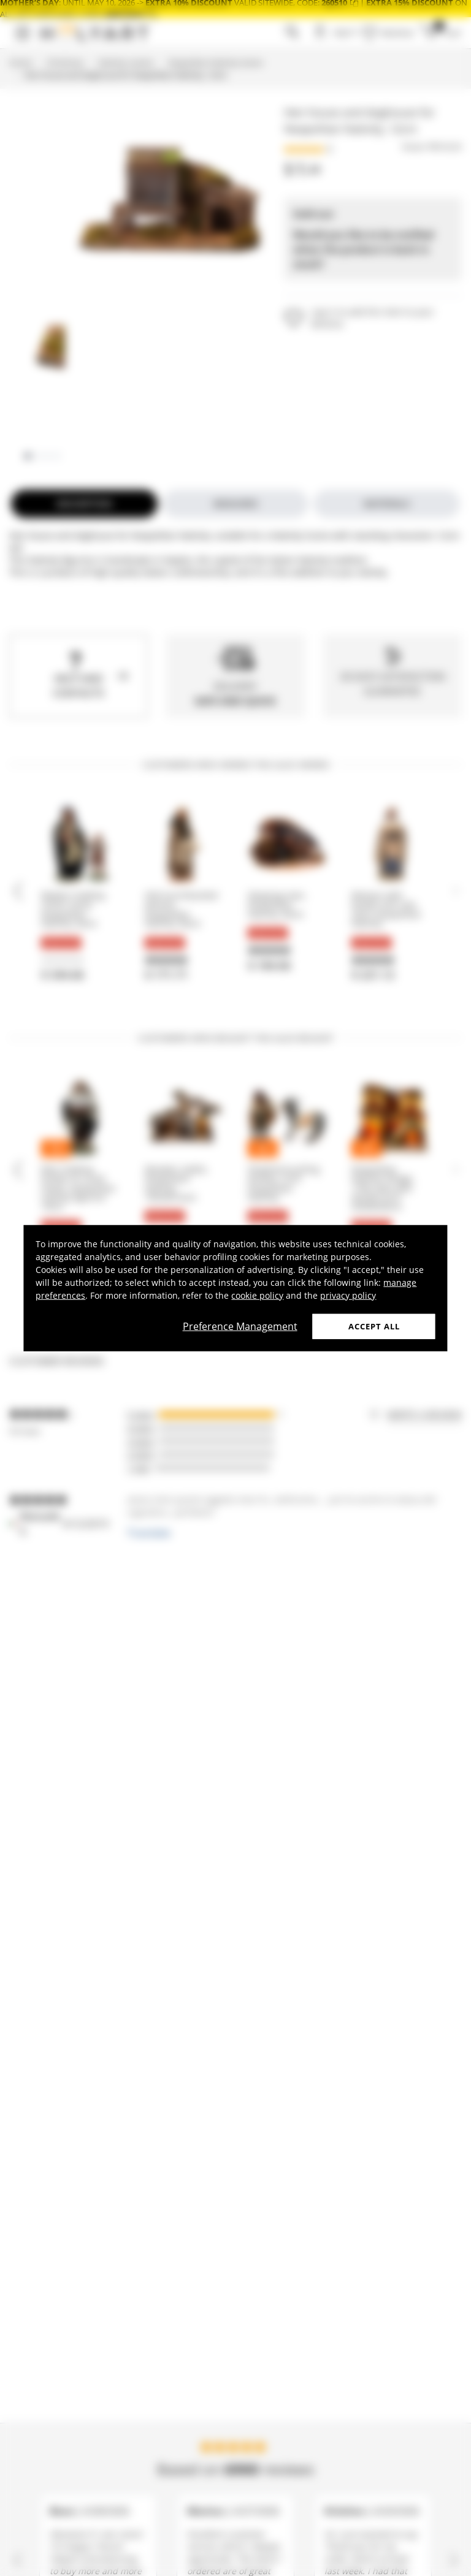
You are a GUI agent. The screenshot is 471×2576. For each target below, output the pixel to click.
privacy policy (348, 1295)
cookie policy (257, 1295)
